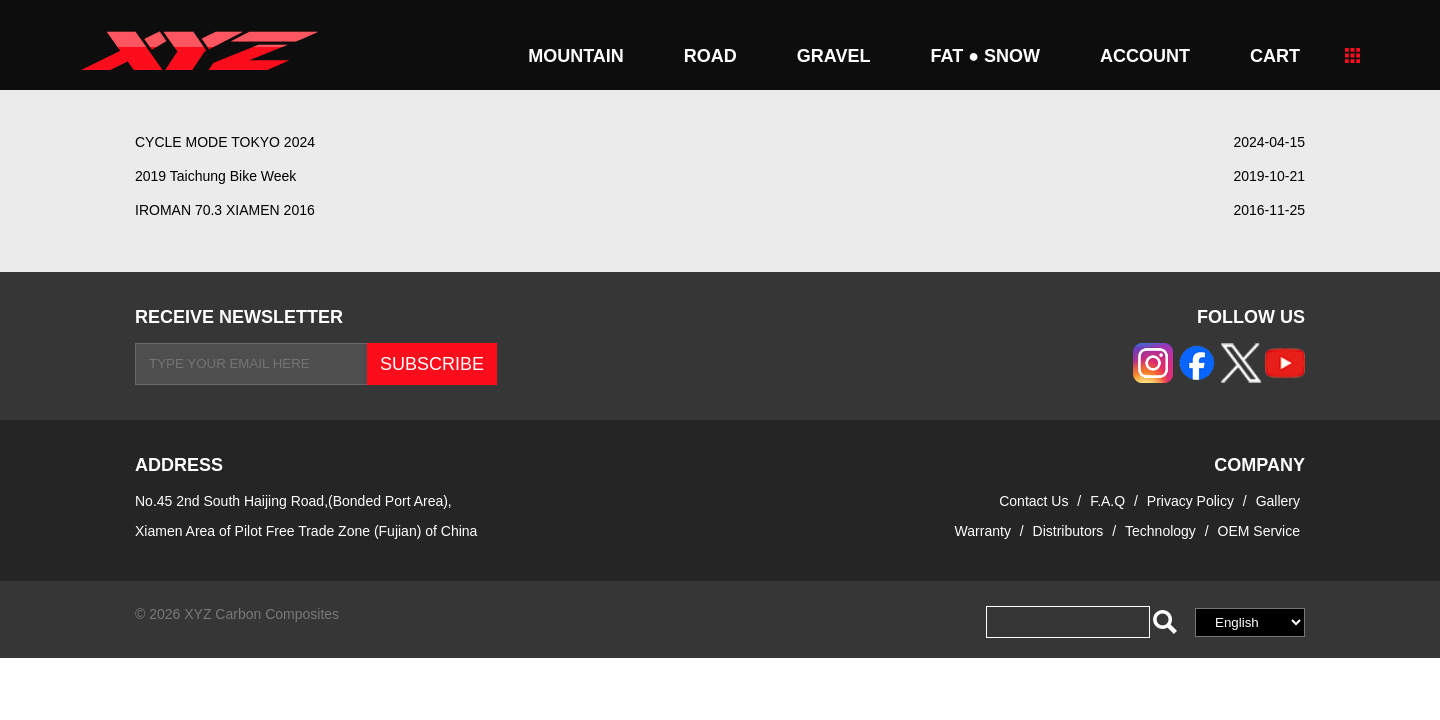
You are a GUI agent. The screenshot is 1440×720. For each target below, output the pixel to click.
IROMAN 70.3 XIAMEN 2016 (225, 210)
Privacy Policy (1192, 501)
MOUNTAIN (576, 56)
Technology (1160, 531)
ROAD (710, 56)
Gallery (1278, 501)
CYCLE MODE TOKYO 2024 (225, 142)
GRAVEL (834, 56)
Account (1145, 56)
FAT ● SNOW (985, 56)
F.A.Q (1107, 501)
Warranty (983, 531)
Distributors (1068, 531)
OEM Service (1259, 531)
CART (1275, 56)
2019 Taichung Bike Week (215, 176)
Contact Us (1033, 501)
